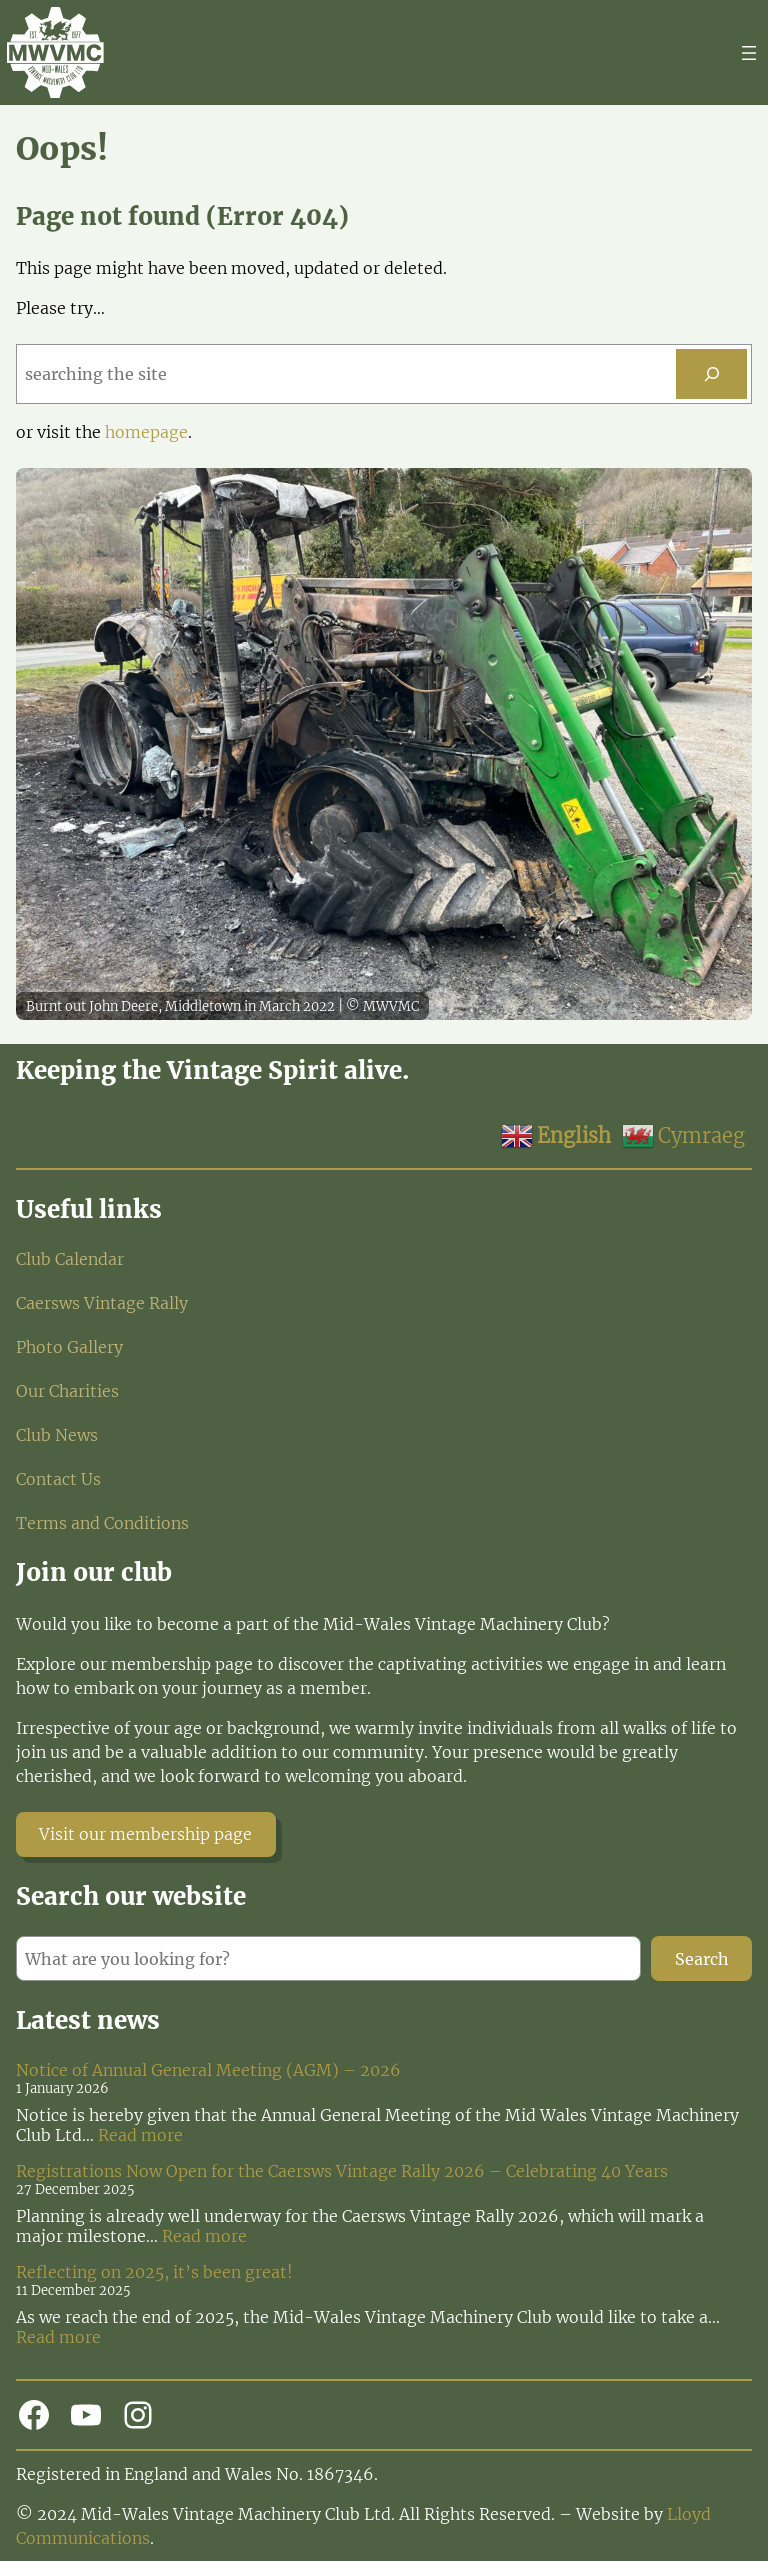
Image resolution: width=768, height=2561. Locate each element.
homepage (146, 432)
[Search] (711, 373)
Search (702, 1959)
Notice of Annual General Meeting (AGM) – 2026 (208, 2070)
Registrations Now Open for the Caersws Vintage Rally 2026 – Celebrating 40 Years (342, 2171)
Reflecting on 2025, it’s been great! (154, 2272)
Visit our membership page (145, 1834)
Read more (140, 2135)
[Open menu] (749, 53)
